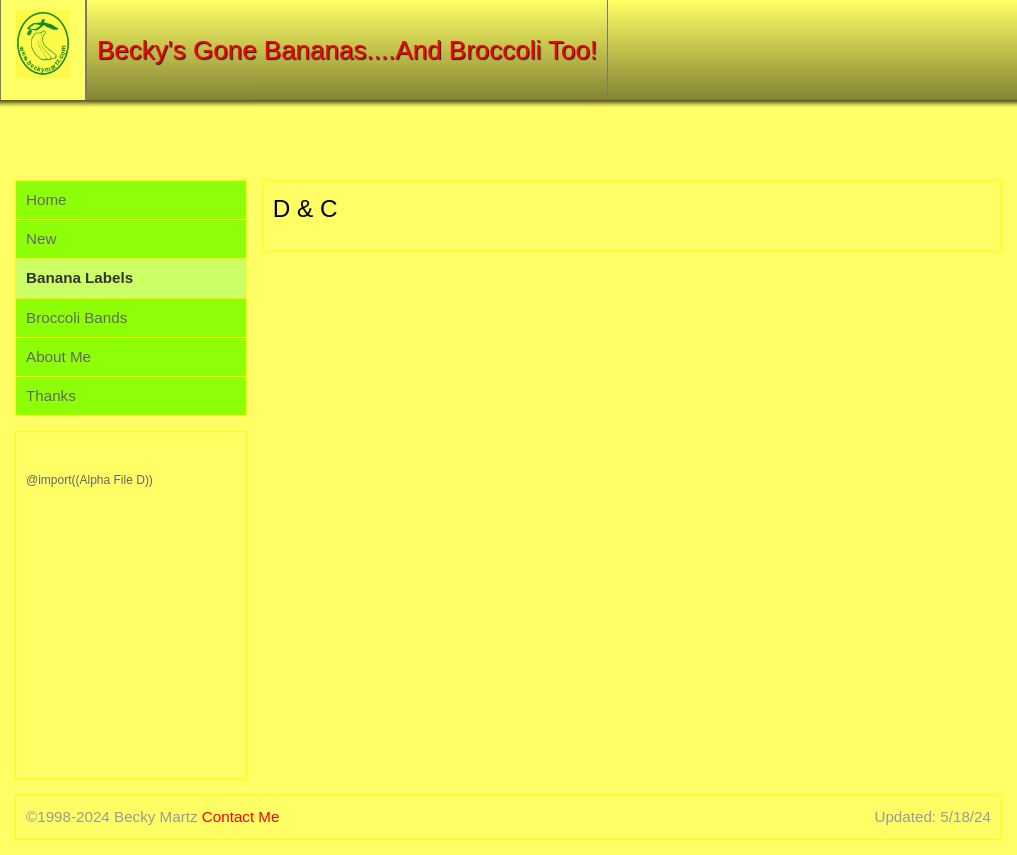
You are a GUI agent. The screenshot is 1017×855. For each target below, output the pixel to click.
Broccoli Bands (76, 317)
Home (46, 199)
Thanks (51, 395)
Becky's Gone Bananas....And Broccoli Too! (347, 50)
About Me (58, 356)
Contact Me (241, 816)
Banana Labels (79, 277)
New (41, 238)
